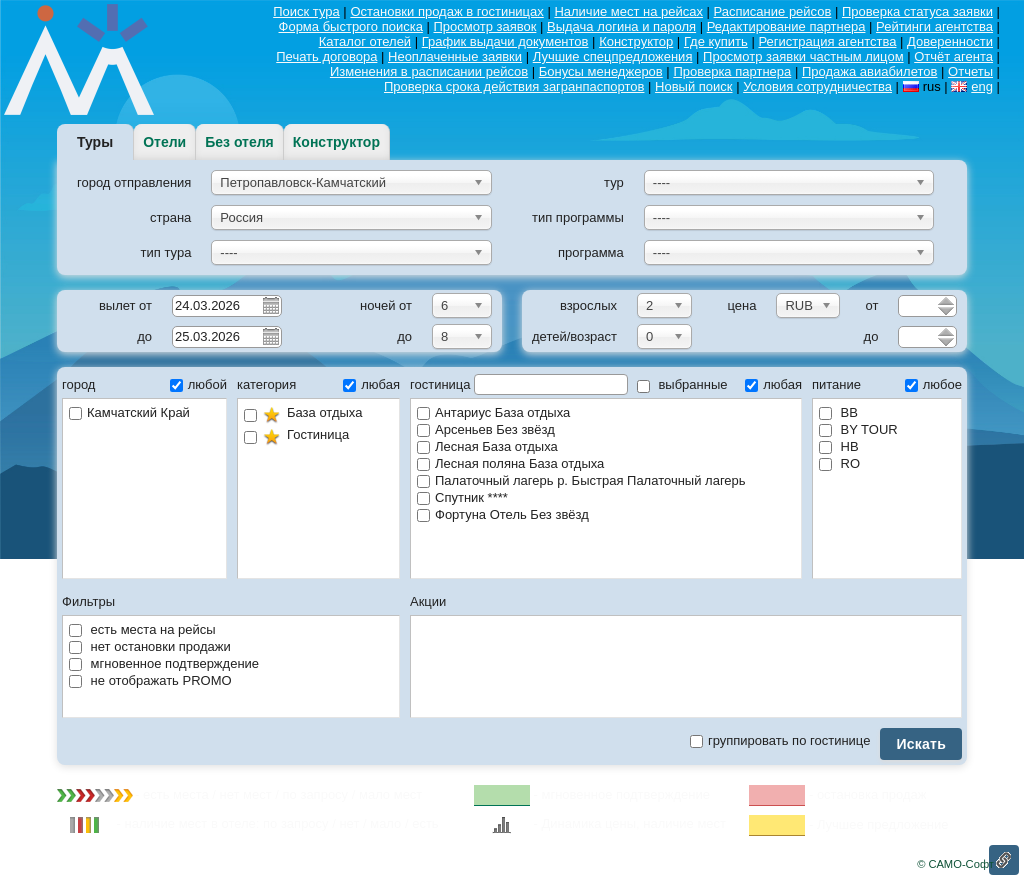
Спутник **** (462, 497)
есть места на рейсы (142, 629)
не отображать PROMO (150, 680)
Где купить (716, 41)
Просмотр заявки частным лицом (803, 56)
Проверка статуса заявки (917, 11)
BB (838, 412)
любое (933, 384)
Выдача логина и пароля (621, 26)
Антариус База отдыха (493, 412)
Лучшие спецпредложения (613, 56)
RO (839, 463)
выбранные (682, 384)
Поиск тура (306, 11)
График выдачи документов (505, 41)
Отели (164, 142)
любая (371, 384)
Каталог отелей (365, 41)
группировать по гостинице (780, 740)
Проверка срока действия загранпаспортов (514, 86)
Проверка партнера (732, 71)
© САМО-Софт (955, 864)
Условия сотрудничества (817, 86)
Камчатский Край (129, 412)
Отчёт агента (953, 56)
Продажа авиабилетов (870, 71)
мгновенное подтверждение (164, 663)
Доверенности (950, 41)
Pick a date (270, 305)
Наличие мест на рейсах (628, 11)
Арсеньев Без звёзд (486, 429)
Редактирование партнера (786, 26)
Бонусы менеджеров (601, 71)
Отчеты (970, 71)
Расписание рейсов (773, 11)
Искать (921, 744)
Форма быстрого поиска (351, 26)
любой (198, 384)
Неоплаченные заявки (455, 56)
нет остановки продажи (150, 646)
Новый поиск (693, 86)
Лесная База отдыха (487, 446)
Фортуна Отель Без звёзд (503, 514)
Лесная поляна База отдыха (510, 463)
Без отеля (239, 142)
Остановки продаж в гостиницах (446, 11)
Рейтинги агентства (934, 26)
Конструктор (636, 41)
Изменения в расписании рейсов (429, 71)
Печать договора (326, 56)
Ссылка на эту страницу (1004, 860)
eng (982, 86)
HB (839, 446)
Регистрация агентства (827, 41)
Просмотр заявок (485, 26)
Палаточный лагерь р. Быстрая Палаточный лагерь (581, 480)
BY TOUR (858, 429)
